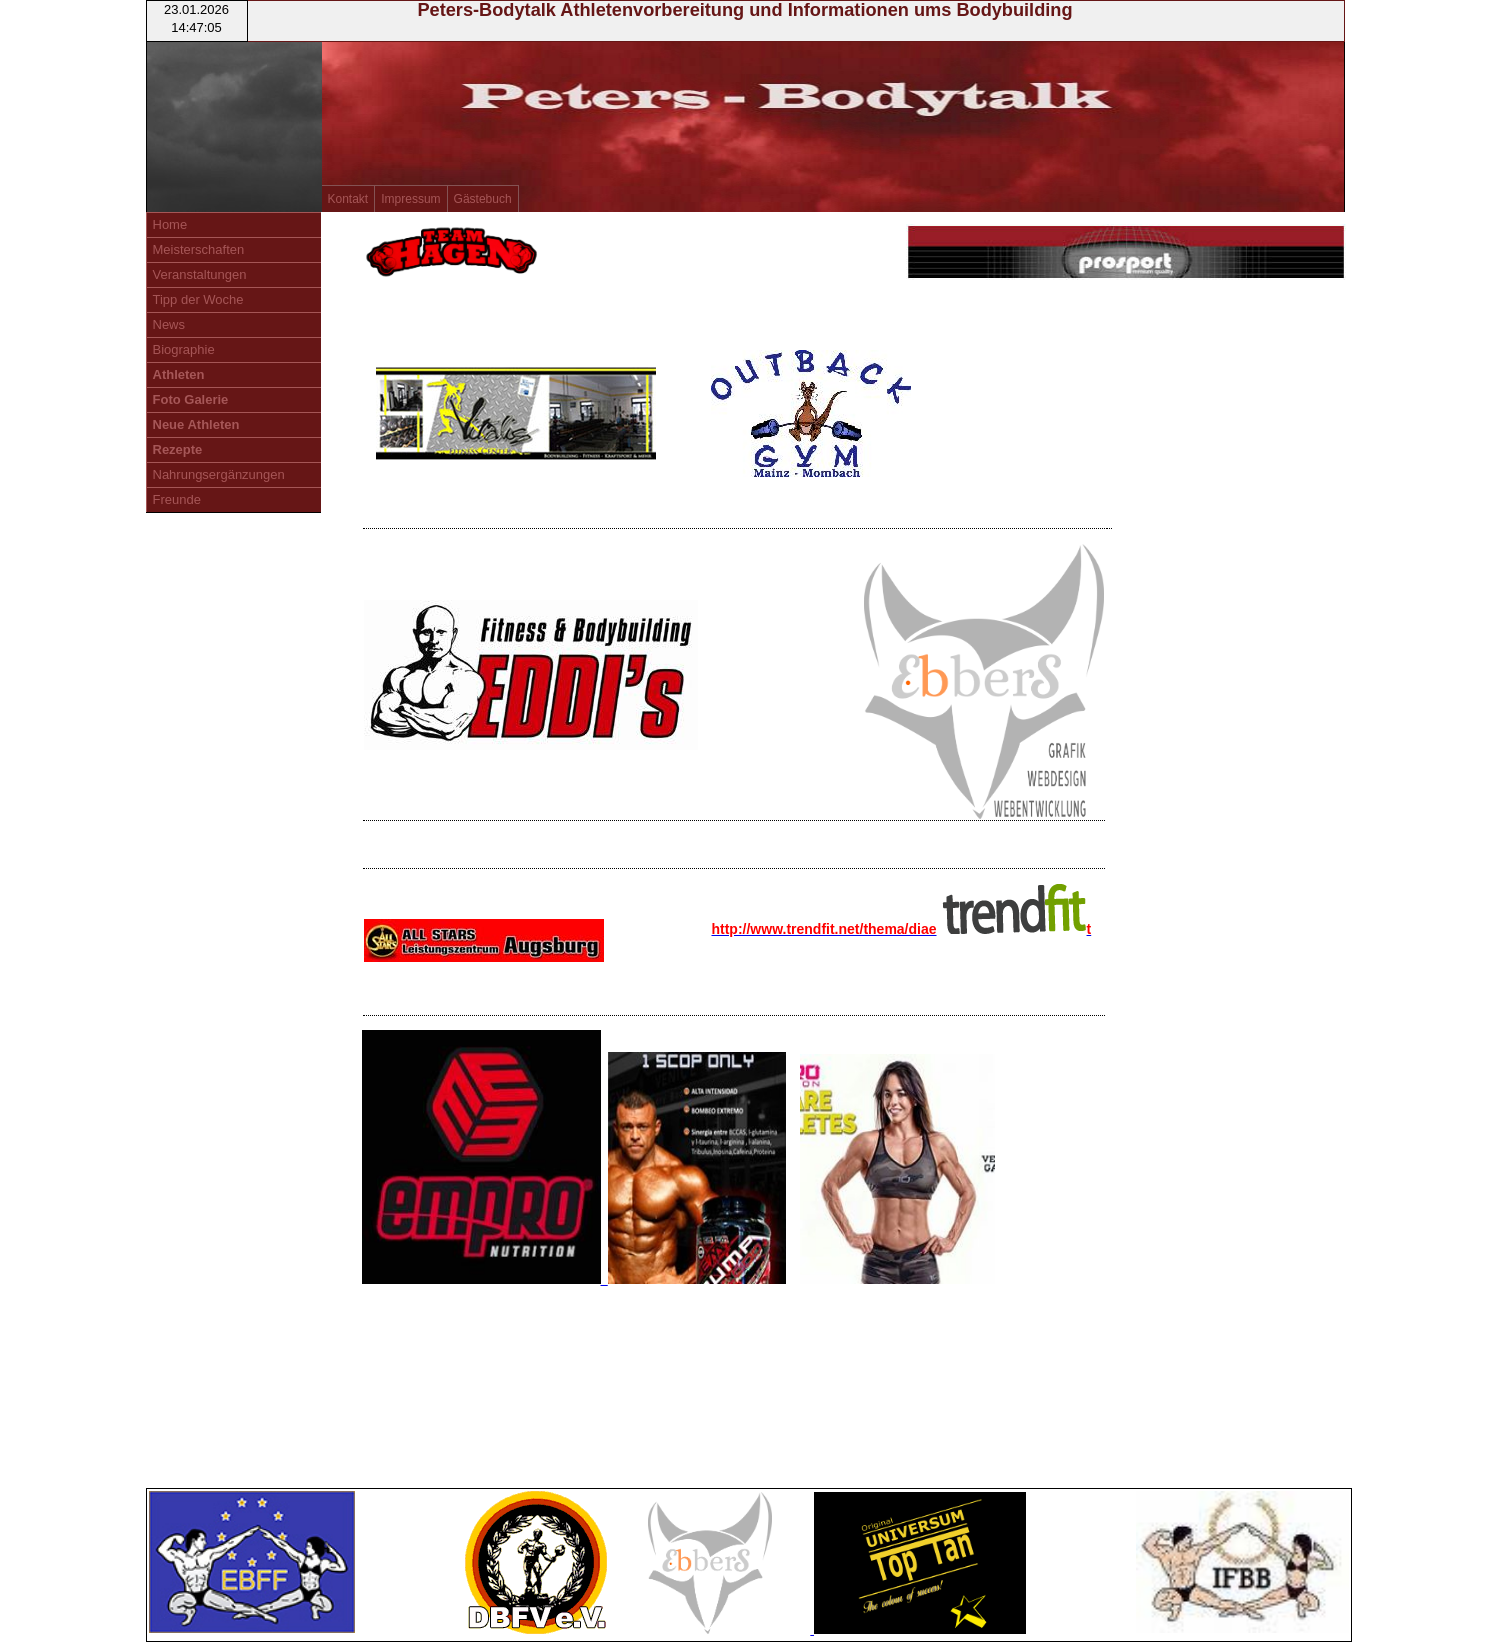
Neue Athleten (196, 424)
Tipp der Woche (198, 299)
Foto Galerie (191, 399)
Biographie (184, 349)
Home (170, 224)
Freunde (177, 499)
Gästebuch (483, 199)
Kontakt (348, 199)
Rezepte (178, 449)
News (169, 324)
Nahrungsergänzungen (219, 474)
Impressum (410, 199)
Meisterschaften (199, 249)
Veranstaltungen (200, 274)
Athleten (179, 374)
